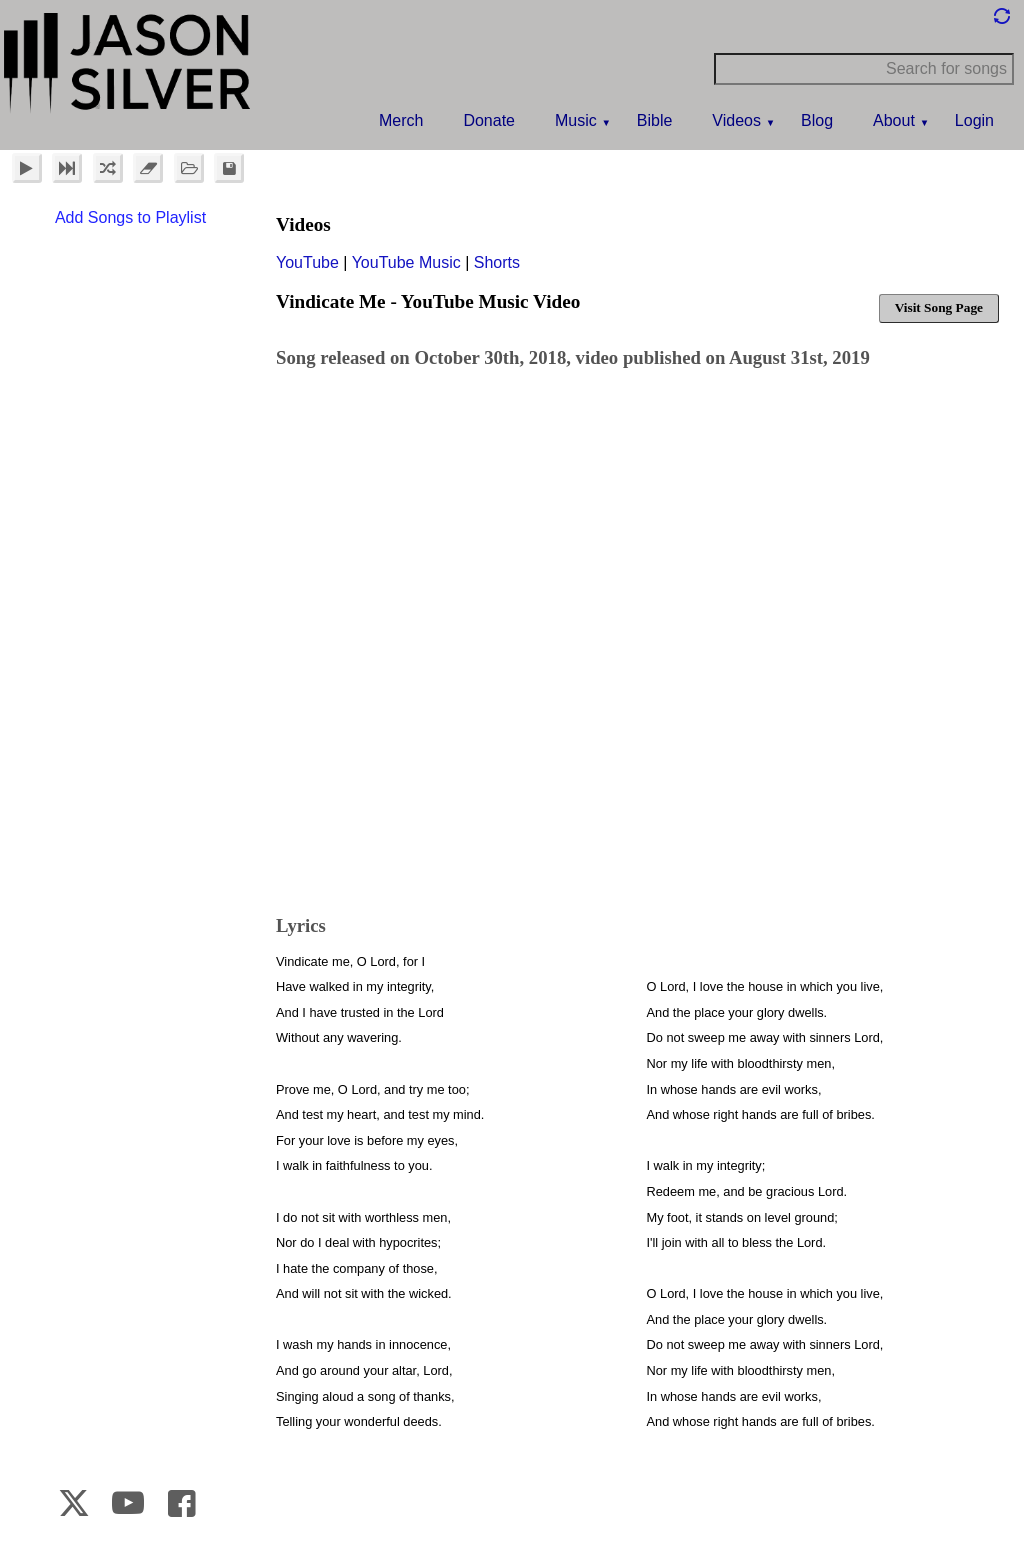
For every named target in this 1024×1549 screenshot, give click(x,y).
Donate (489, 120)
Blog (817, 120)
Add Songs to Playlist (130, 217)
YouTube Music (406, 262)
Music (576, 120)
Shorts (497, 262)
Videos (736, 120)
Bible (655, 120)
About (894, 120)
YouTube (307, 262)
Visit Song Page (939, 307)
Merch (401, 120)
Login (974, 120)
